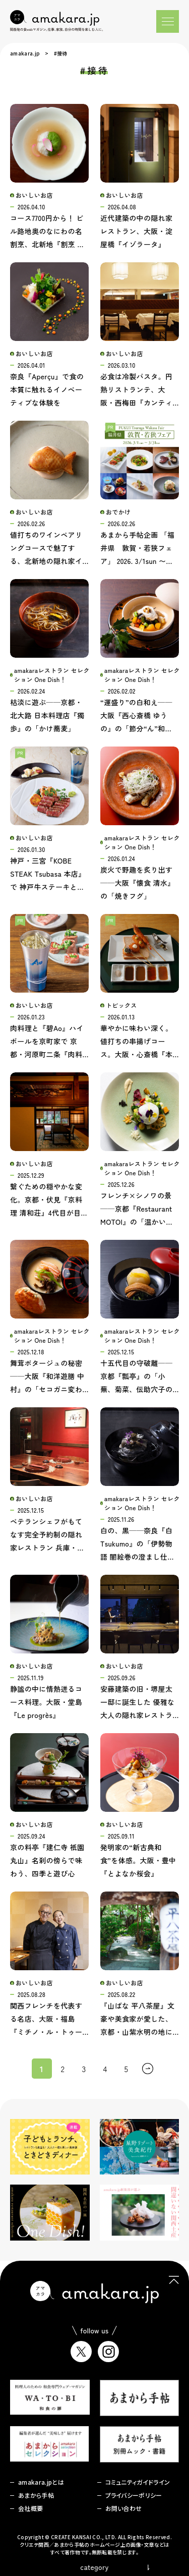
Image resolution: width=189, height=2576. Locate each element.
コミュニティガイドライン (137, 2482)
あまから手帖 (36, 2495)
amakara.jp (25, 53)
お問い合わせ (123, 2508)
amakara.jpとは (41, 2482)
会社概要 (30, 2508)
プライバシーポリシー (133, 2495)
